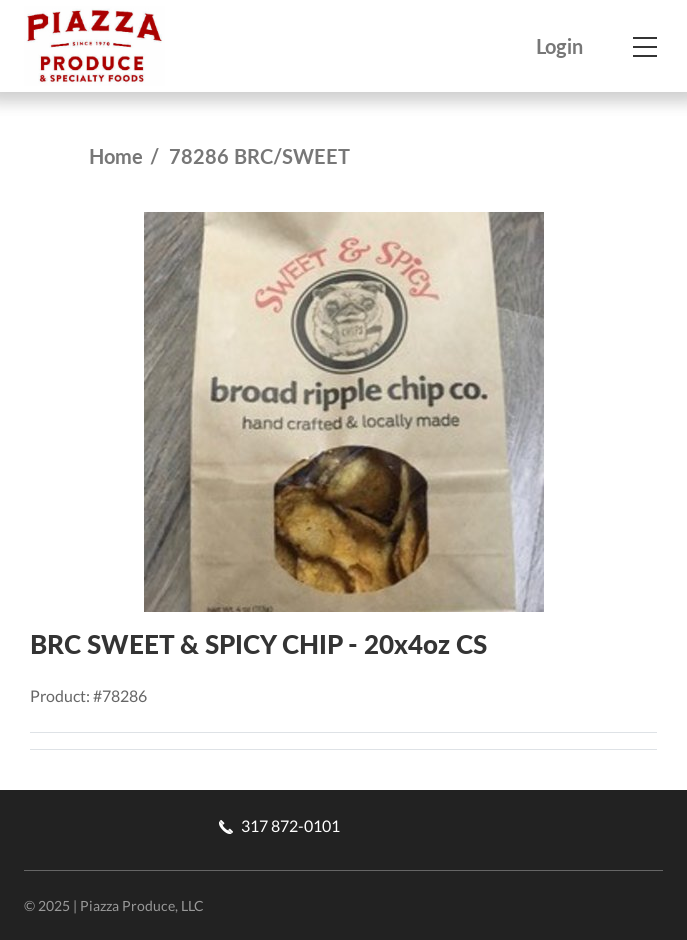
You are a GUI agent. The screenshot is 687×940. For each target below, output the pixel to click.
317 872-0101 (279, 825)
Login (559, 46)
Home (116, 156)
